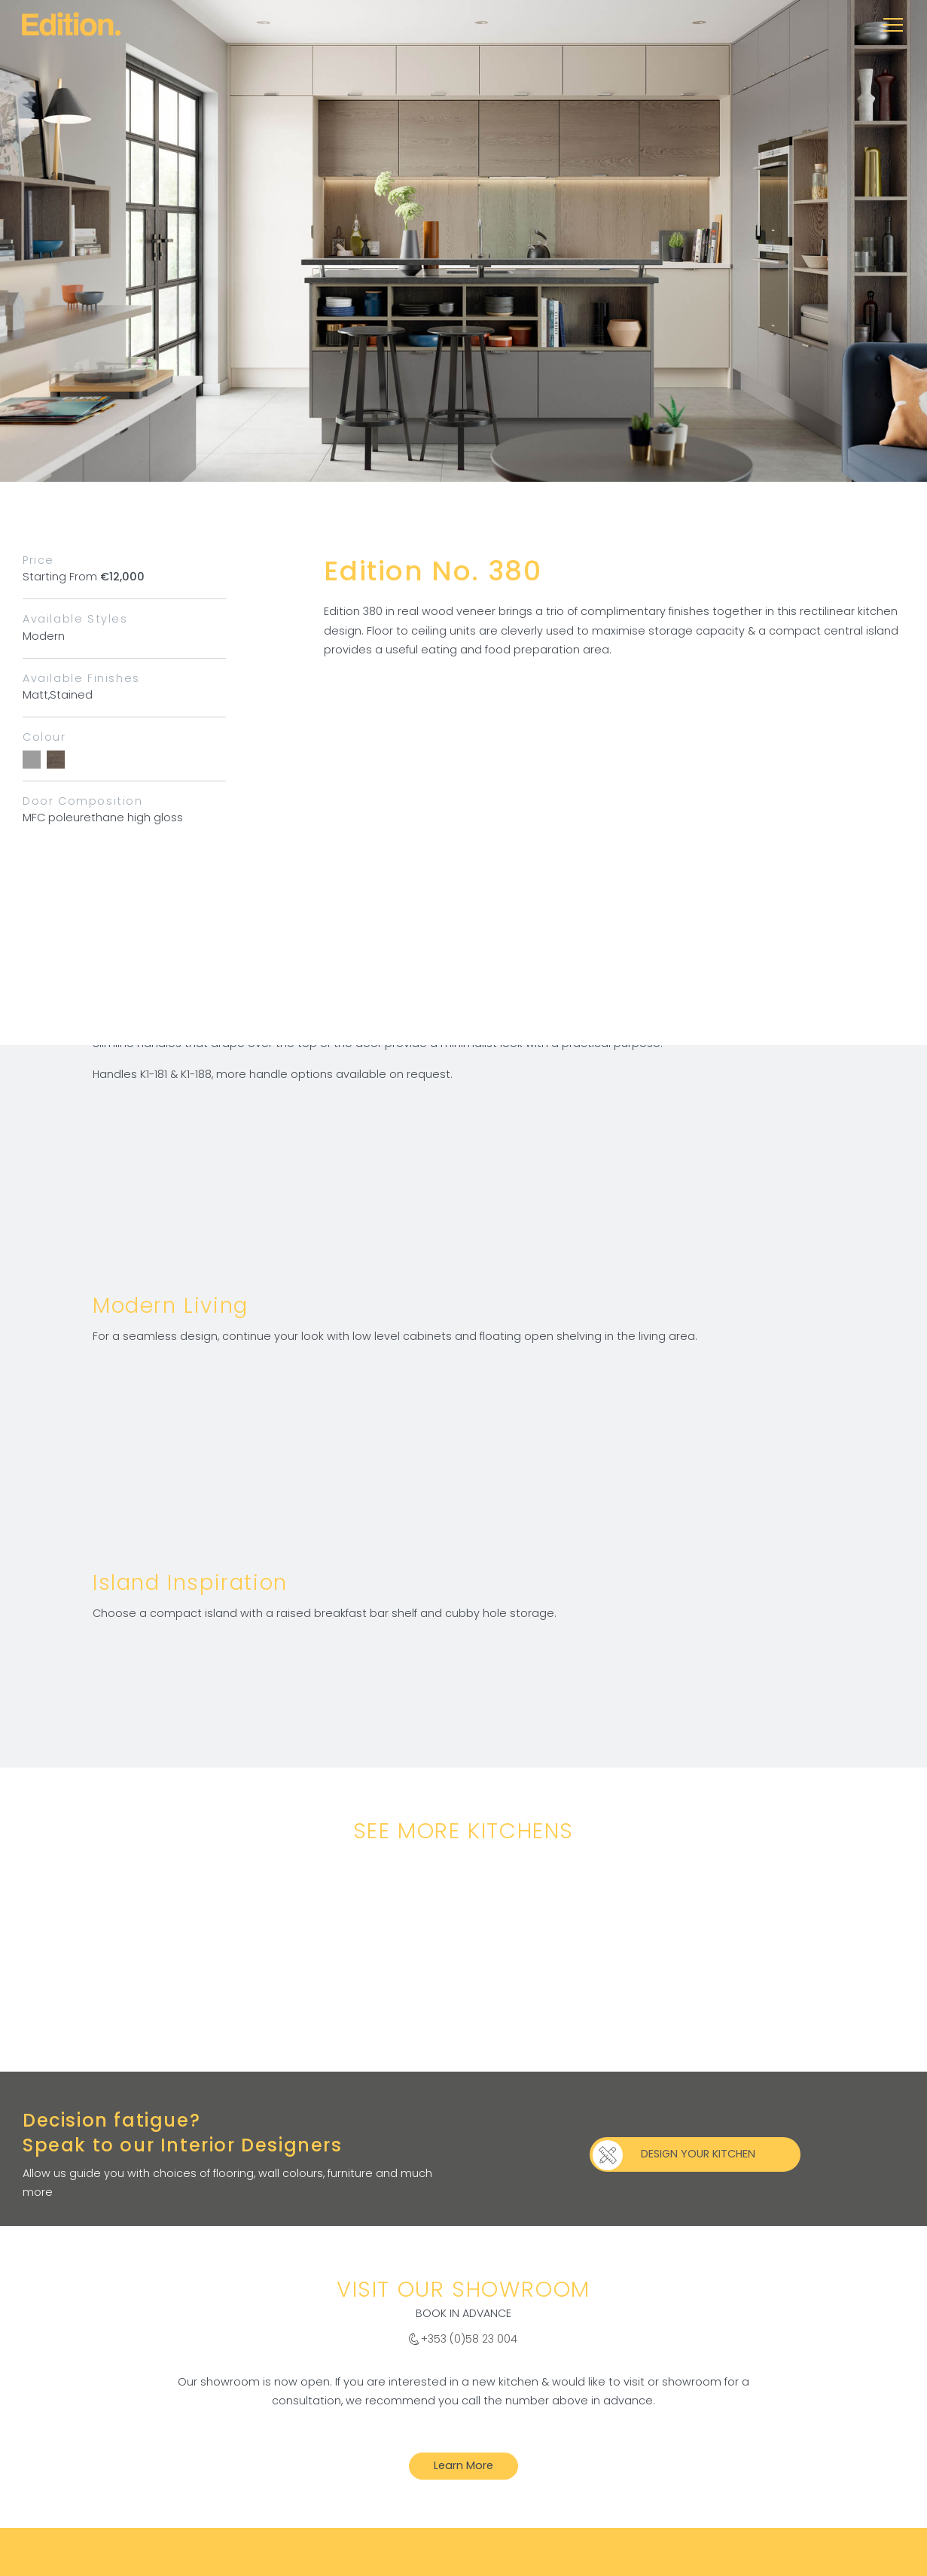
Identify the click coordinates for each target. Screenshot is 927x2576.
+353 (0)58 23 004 (469, 2338)
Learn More (463, 2465)
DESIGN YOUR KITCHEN (698, 2153)
